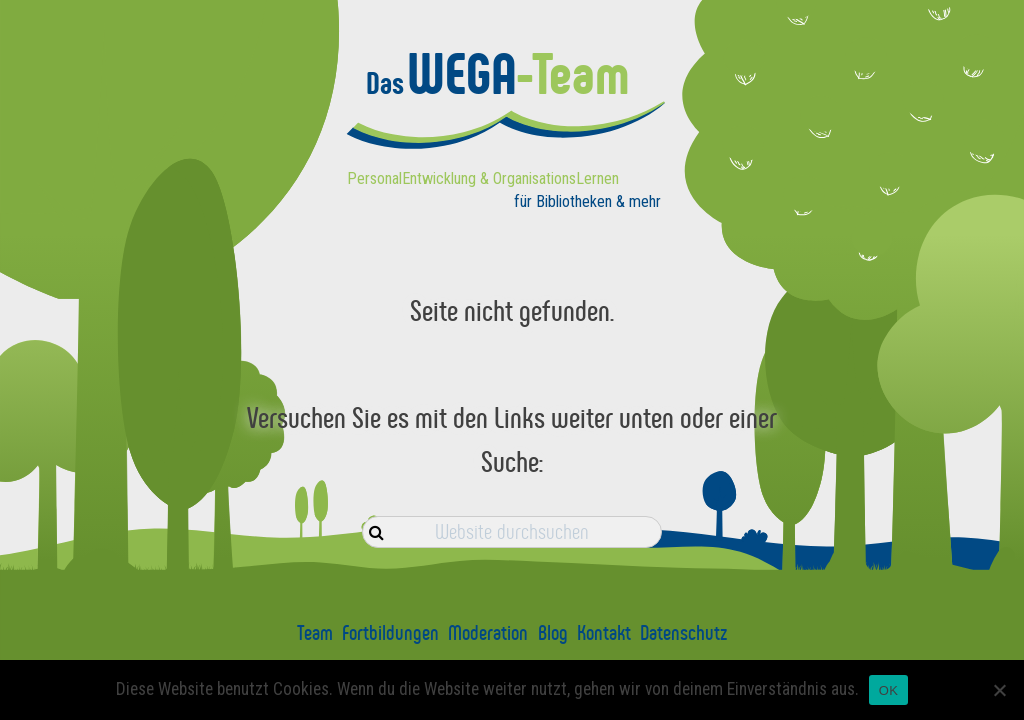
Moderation (488, 633)
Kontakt (604, 633)
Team (315, 633)
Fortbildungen (390, 633)
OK (888, 690)
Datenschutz (683, 633)
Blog (553, 633)
